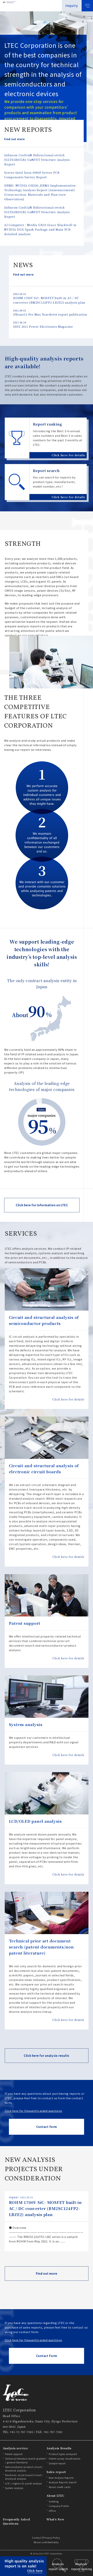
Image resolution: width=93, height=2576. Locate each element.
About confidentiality (46, 2542)
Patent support (14, 2454)
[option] (46, 48)
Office (52, 2510)
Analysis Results (59, 2448)
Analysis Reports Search (62, 2482)
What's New (55, 2519)
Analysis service (15, 2448)
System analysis (14, 2488)
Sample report (57, 2463)
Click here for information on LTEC (42, 1205)
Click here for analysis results (46, 2056)
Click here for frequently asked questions (33, 2111)
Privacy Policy (51, 2537)
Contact (36, 2537)
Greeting (54, 2501)
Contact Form (46, 2356)
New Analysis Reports (61, 2477)
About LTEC (55, 2495)
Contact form (46, 2127)
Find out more (14, 139)
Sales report (56, 2472)
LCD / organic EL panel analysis (23, 2483)
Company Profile (59, 2506)
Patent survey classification (64, 2458)
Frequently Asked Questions (16, 2521)
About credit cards (60, 2487)
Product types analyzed (63, 2454)
